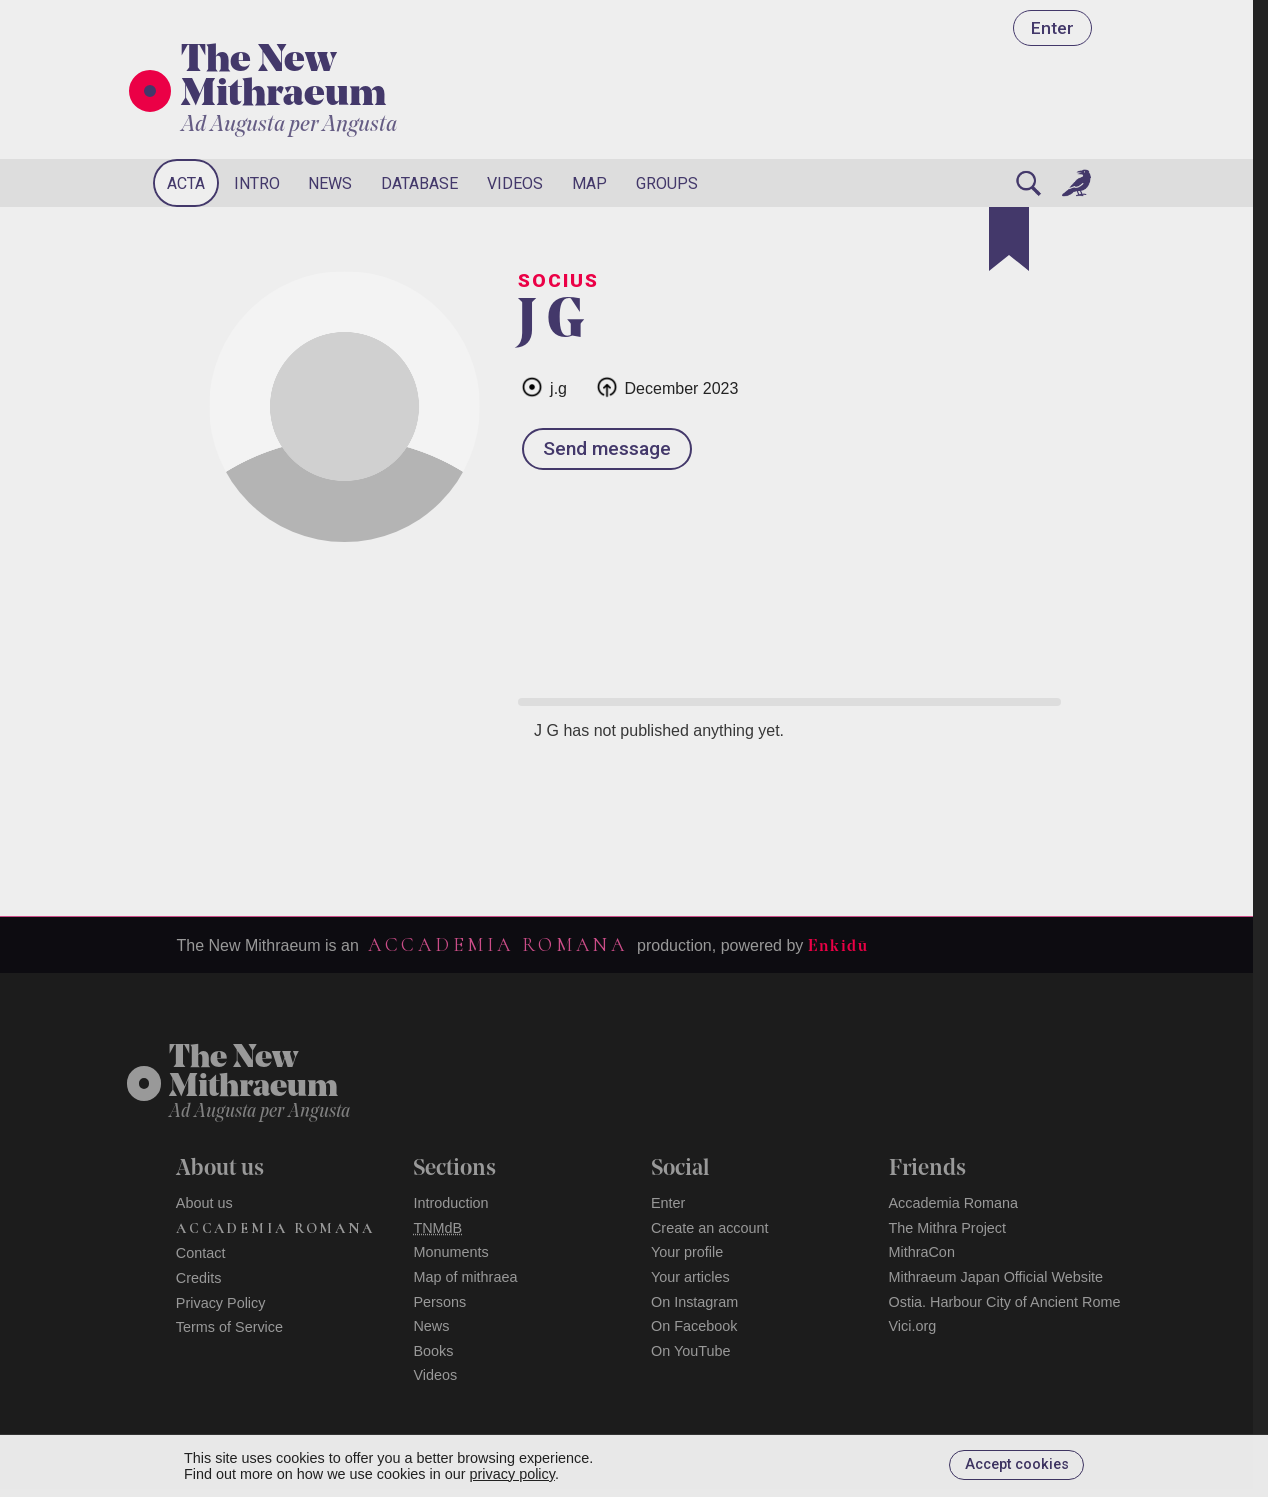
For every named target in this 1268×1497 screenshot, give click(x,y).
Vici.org (913, 1326)
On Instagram (694, 1302)
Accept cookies (1017, 1464)
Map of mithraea (465, 1277)
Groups (667, 183)
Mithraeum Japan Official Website (996, 1277)
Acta (186, 183)
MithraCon (922, 1252)
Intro (257, 183)
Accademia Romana (498, 945)
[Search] (1029, 183)
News (330, 183)
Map (589, 183)
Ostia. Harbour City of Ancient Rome (1005, 1302)
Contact (201, 1253)
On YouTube (691, 1351)
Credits (199, 1278)
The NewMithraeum (253, 1073)
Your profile (687, 1252)
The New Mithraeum (283, 79)
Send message (607, 448)
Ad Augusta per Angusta (289, 125)
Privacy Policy (221, 1303)
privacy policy (512, 1474)
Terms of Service (229, 1327)
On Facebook (694, 1326)
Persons (439, 1302)
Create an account (710, 1228)
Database (419, 183)
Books (433, 1351)
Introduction (450, 1203)
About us (204, 1203)
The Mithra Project (948, 1228)
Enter (1052, 28)
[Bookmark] (1009, 239)
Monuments (450, 1252)
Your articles (690, 1277)
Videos (515, 183)
